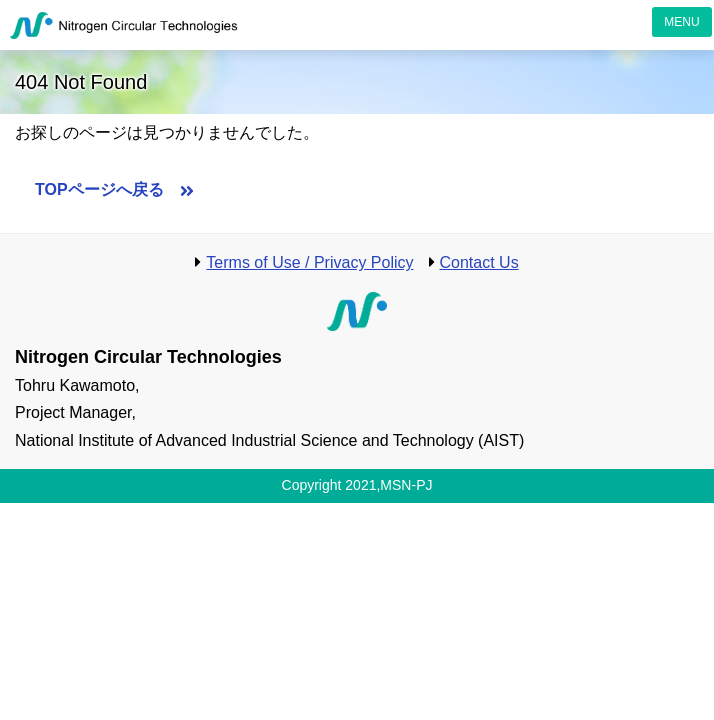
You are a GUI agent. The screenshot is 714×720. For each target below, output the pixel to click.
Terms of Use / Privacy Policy (309, 262)
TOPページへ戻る (99, 189)
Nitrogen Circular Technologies (125, 25)
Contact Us (479, 262)
